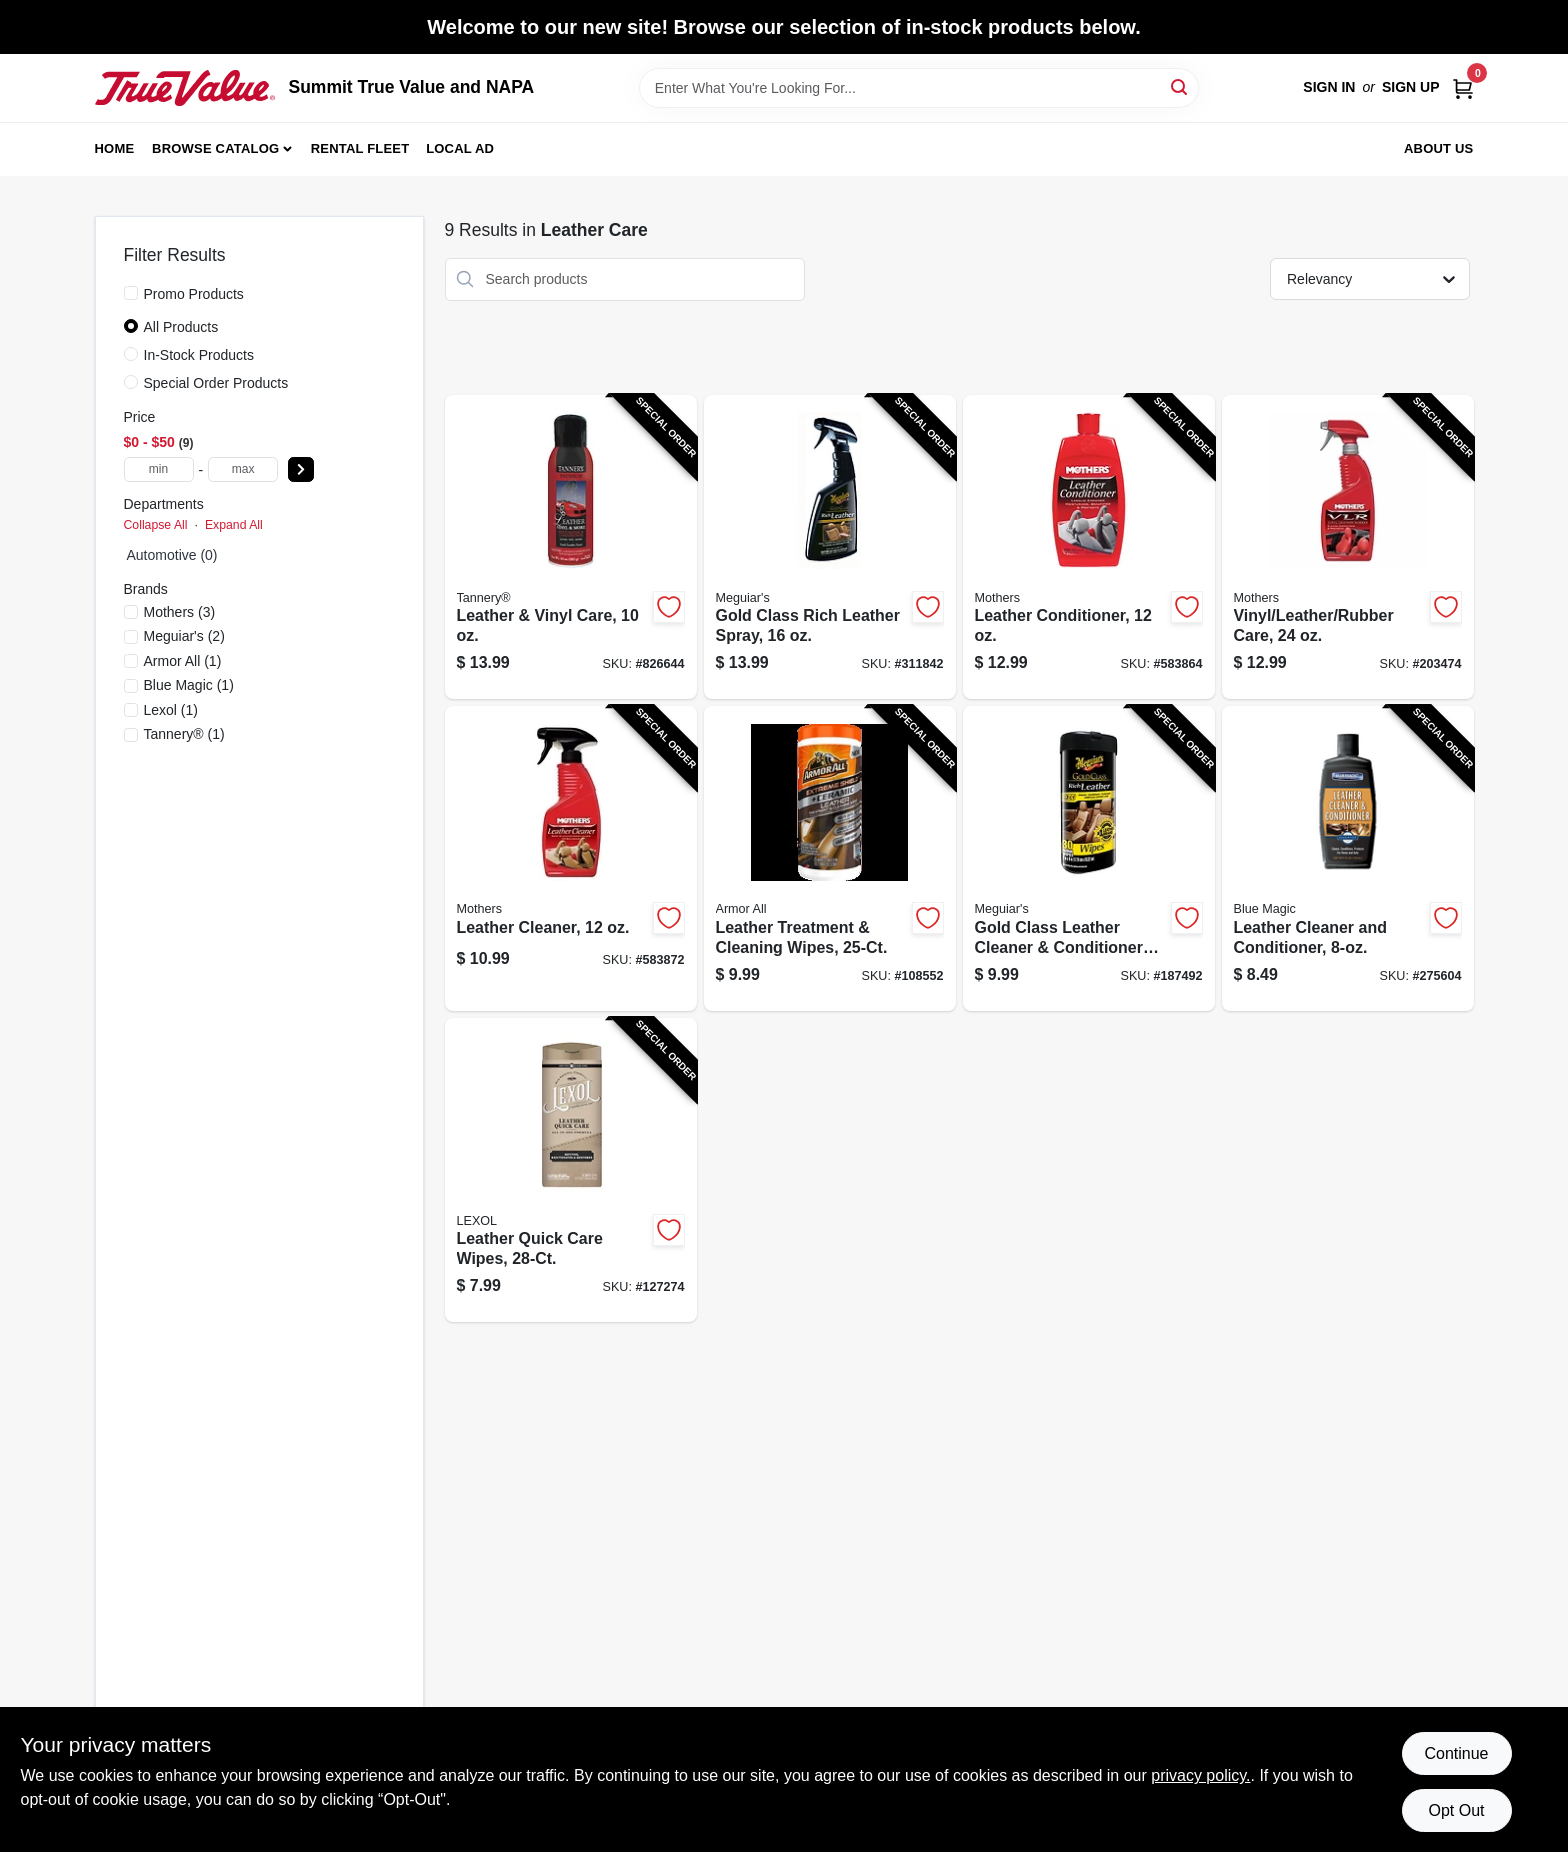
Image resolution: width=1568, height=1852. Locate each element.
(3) (180, 612)
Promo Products (194, 294)
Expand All (234, 525)
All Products (181, 327)
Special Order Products (216, 383)
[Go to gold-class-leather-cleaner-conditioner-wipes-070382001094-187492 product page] (1089, 858)
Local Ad (460, 148)
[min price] (159, 469)
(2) (184, 636)
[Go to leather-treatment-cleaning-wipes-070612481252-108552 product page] (830, 858)
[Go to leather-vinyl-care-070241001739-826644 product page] (571, 547)
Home (115, 148)
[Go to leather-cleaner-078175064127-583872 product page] (571, 858)
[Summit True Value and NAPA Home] (185, 88)
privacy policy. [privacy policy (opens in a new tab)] (1200, 1775)
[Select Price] (301, 469)
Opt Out (1456, 1810)
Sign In (1329, 87)
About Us (1439, 148)
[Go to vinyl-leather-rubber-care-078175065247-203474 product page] (1348, 547)
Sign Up (1411, 87)
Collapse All (156, 525)
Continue (1456, 1753)
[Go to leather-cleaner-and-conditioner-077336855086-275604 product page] (1348, 858)
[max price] (243, 469)
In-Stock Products (199, 355)
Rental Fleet (360, 148)
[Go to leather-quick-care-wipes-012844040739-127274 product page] (571, 1170)
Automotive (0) (172, 555)
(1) (183, 661)
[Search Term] (919, 88)
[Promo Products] (131, 293)
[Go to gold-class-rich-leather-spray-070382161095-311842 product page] (830, 547)
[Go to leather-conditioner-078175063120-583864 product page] (1089, 547)
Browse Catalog (215, 148)
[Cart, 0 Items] (1463, 87)
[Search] (1180, 86)
